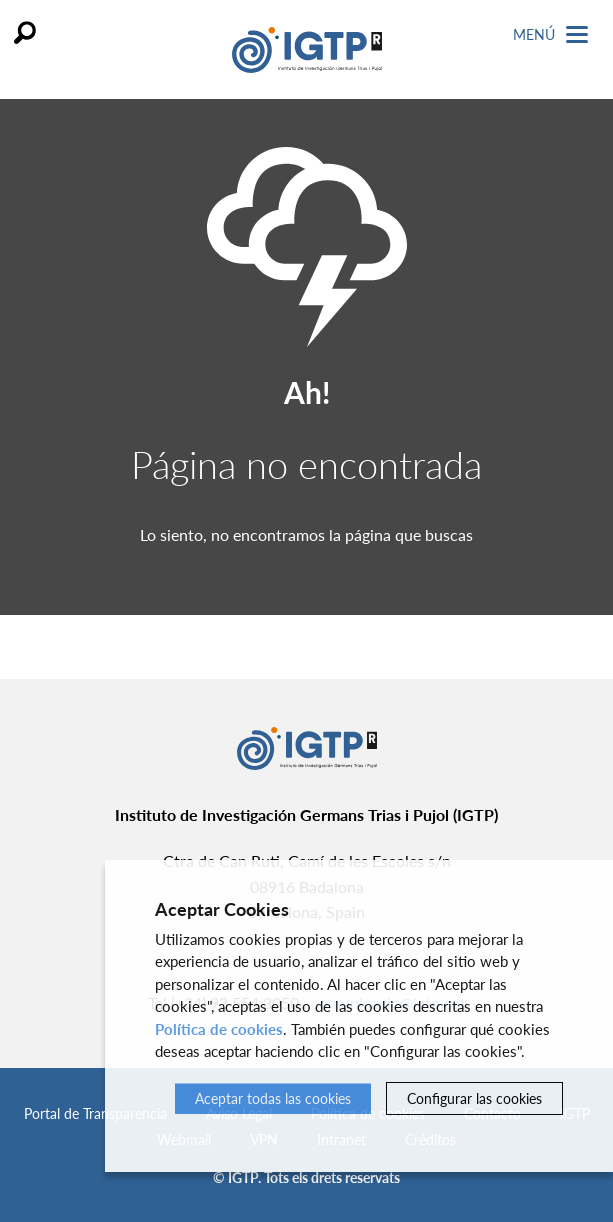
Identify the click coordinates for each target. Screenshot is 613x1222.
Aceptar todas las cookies (273, 1098)
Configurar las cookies (474, 1098)
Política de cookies (219, 1029)
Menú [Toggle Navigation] (550, 34)
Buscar (25, 32)
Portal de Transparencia (95, 1113)
